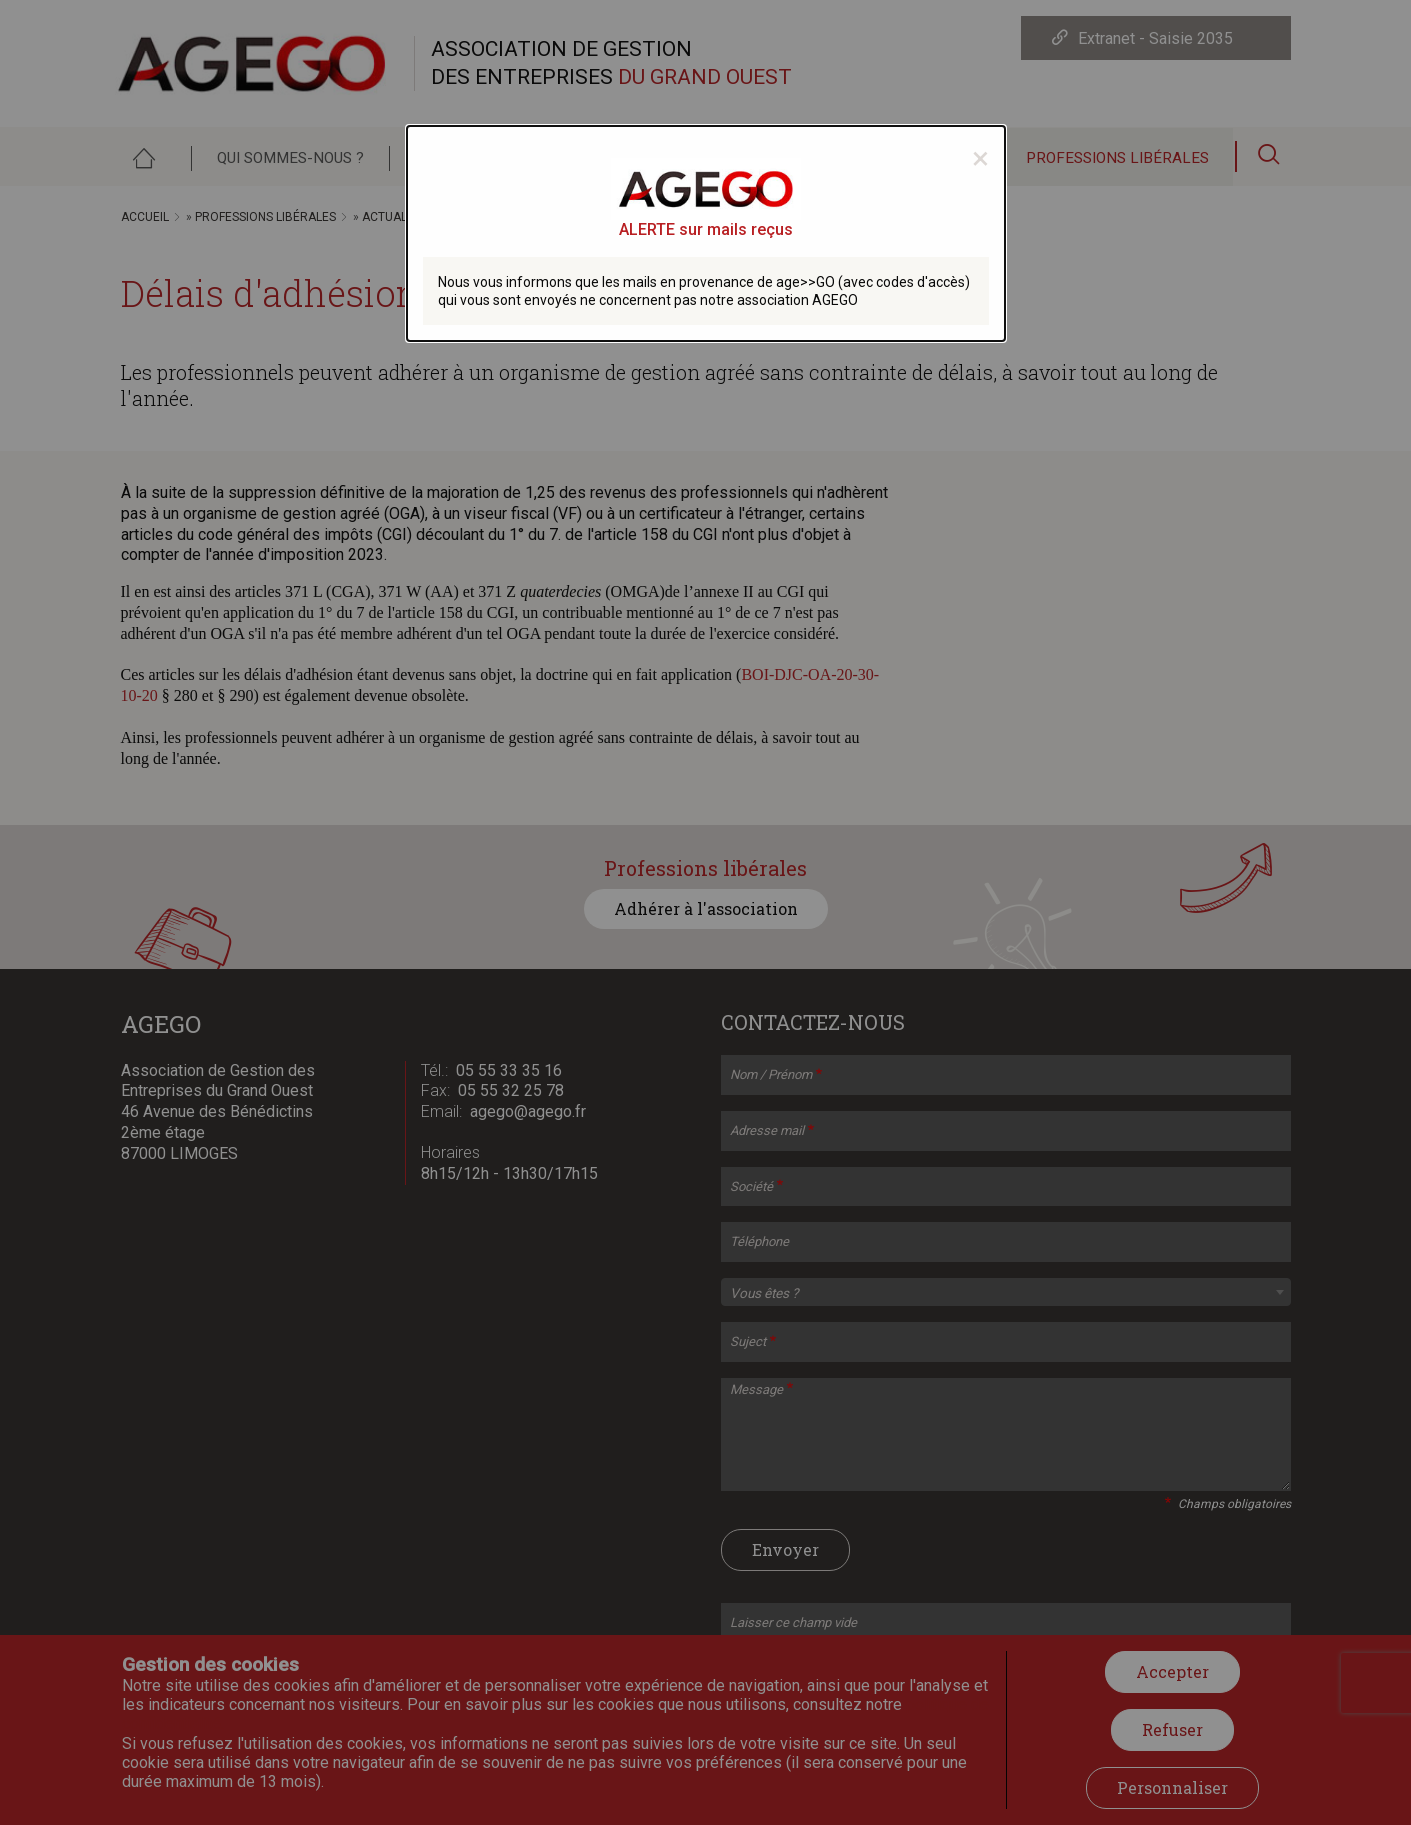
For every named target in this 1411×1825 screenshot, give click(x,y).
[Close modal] (980, 158)
